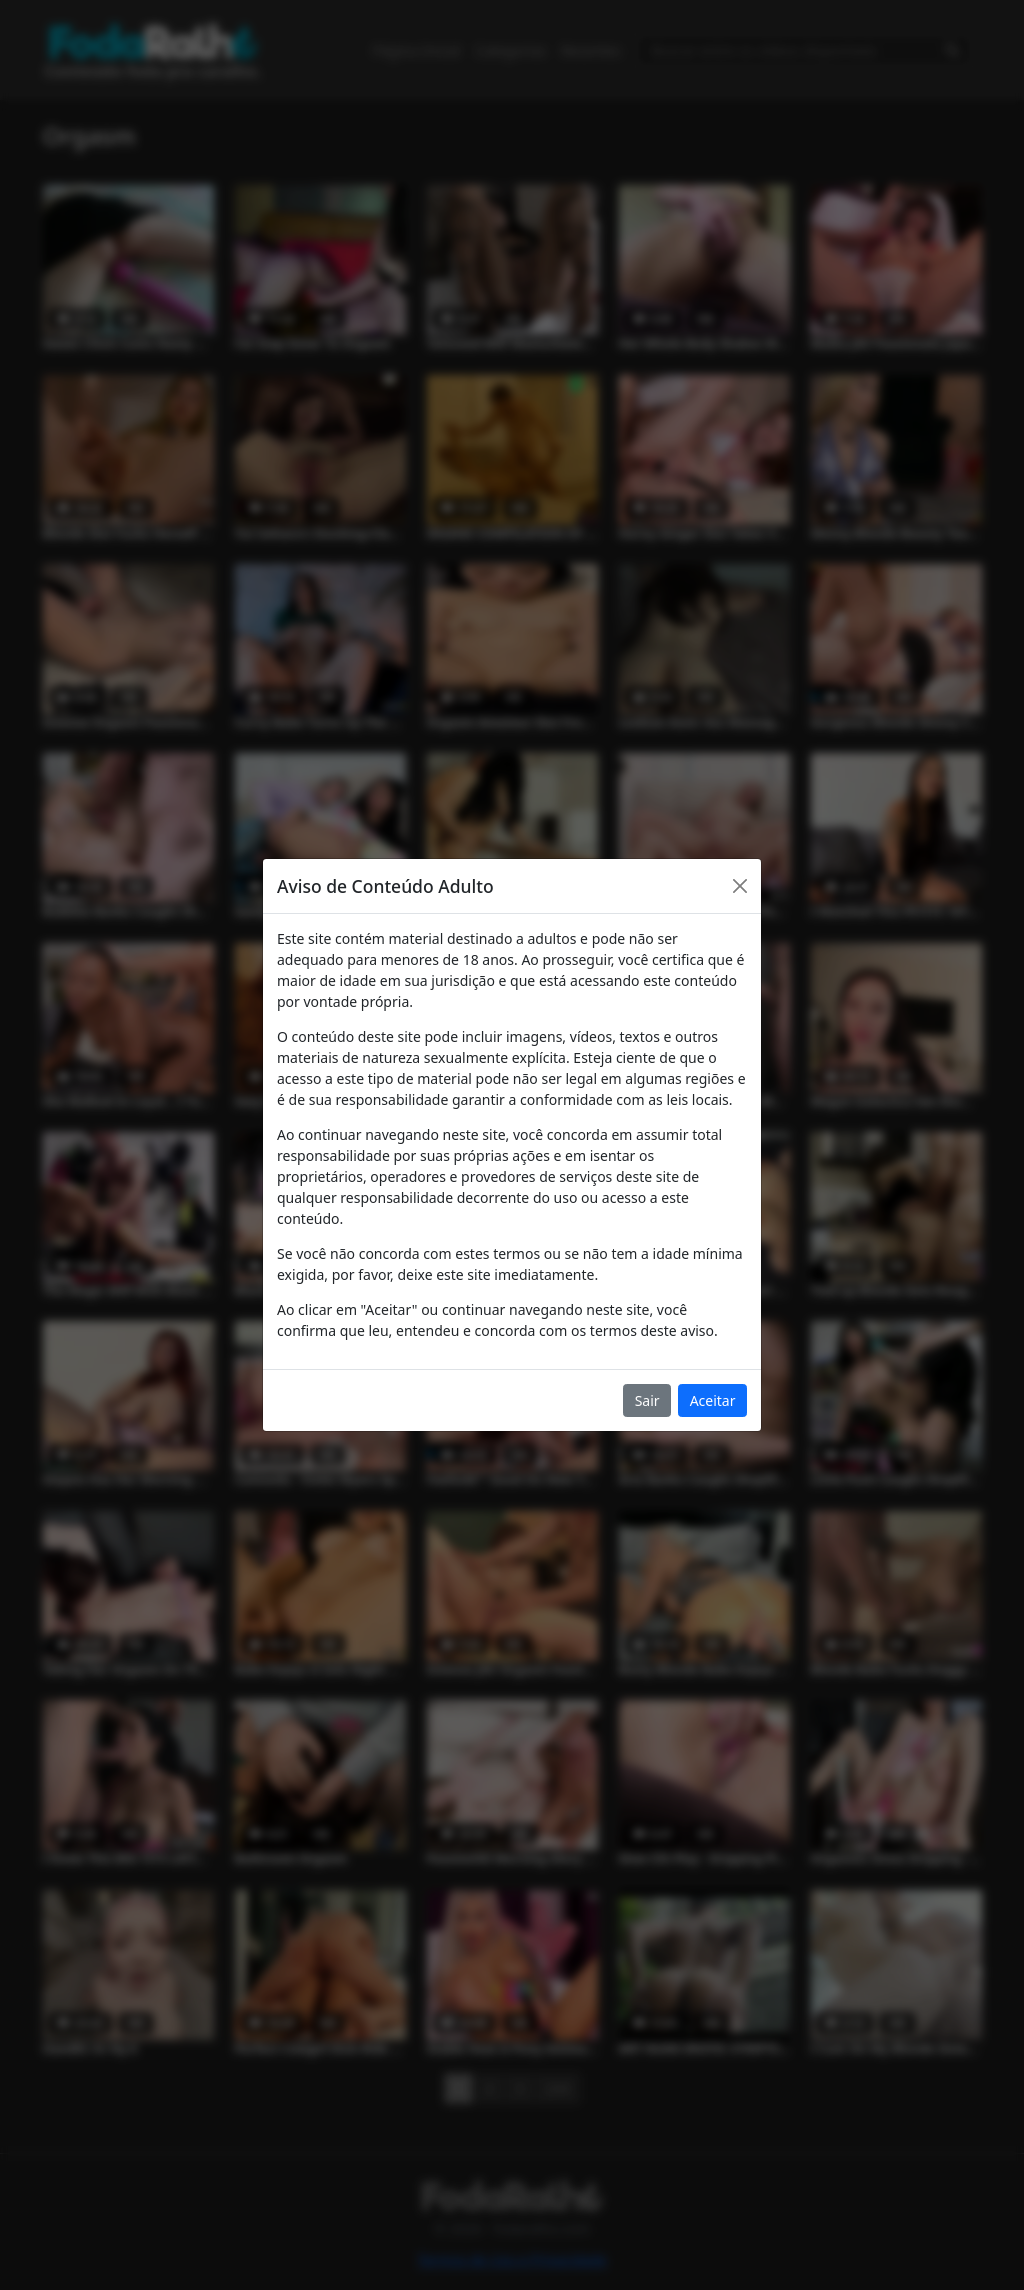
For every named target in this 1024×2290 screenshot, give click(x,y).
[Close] (740, 886)
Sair (647, 1400)
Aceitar (713, 1400)
